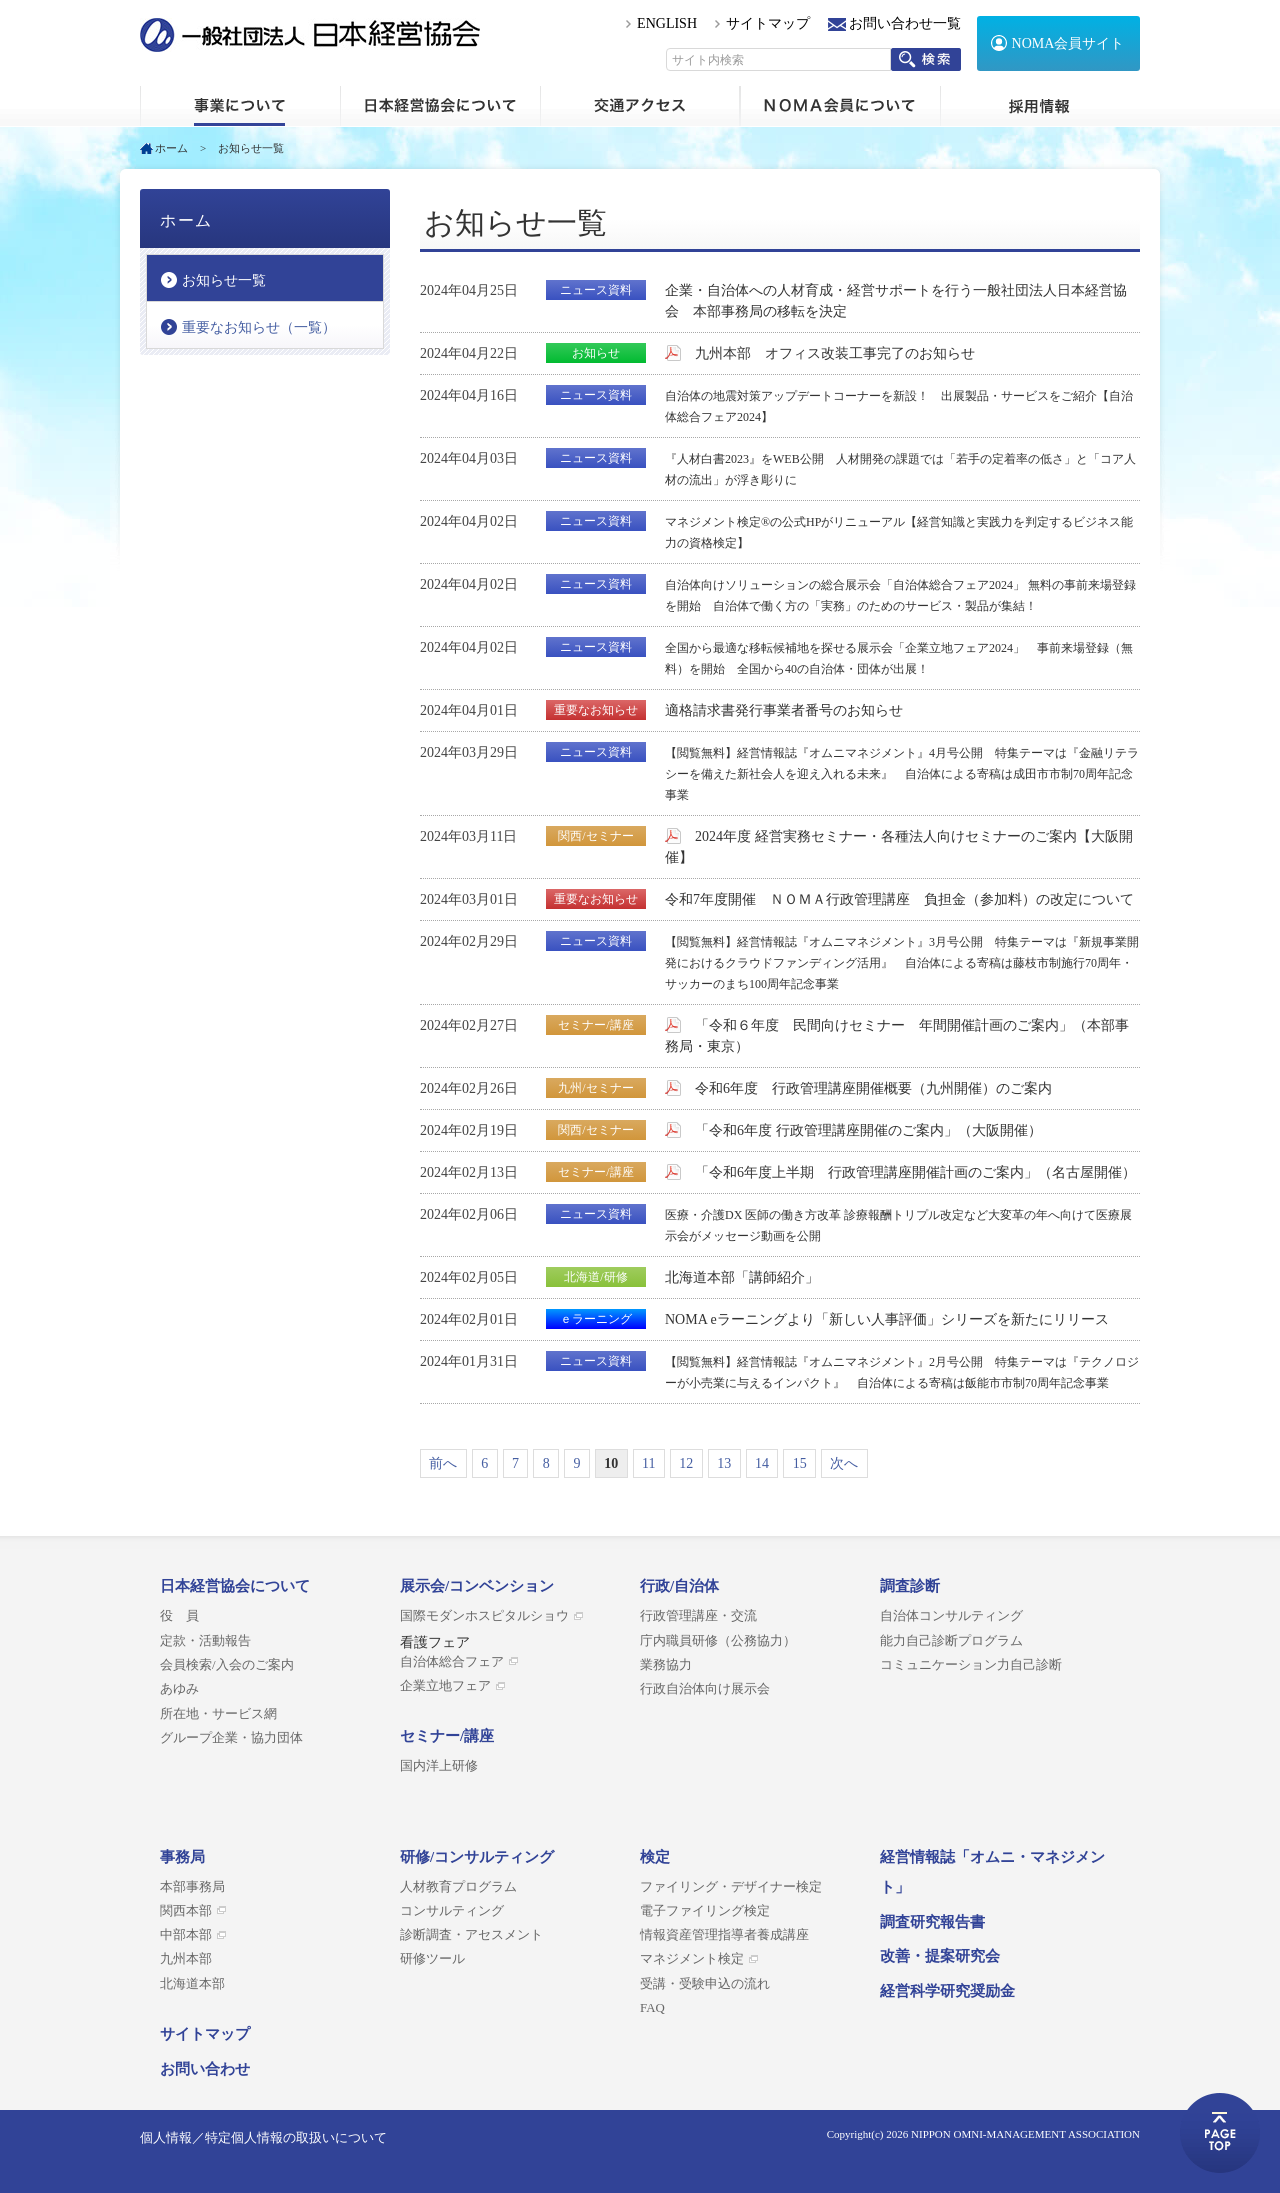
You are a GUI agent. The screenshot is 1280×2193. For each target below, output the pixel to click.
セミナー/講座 (447, 1736)
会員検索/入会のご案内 (227, 1665)
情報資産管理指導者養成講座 (724, 1935)
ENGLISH (667, 23)
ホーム (240, 106)
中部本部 (186, 1935)
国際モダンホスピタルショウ (484, 1616)
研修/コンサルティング (477, 1857)
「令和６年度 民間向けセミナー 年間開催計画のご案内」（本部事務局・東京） (897, 1036)
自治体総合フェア (452, 1662)
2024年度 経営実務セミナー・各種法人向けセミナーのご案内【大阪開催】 (899, 847)
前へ (443, 1463)
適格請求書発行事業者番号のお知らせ (784, 710)
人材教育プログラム (458, 1887)
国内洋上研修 (439, 1766)
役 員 (179, 1616)
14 (762, 1463)
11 (648, 1463)
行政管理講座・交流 (698, 1616)
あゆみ (179, 1689)
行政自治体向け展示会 (705, 1689)
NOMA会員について (840, 106)
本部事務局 (192, 1887)
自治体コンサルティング (951, 1616)
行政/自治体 (679, 1586)
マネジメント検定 (692, 1959)
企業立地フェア (445, 1686)
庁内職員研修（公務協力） (718, 1641)
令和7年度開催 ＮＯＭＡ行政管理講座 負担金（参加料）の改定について (899, 899)
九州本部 (186, 1959)
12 (686, 1463)
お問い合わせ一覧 (905, 23)
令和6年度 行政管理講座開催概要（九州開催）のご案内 (873, 1088)
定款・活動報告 (205, 1641)
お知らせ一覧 (224, 280)
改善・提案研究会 (940, 1956)
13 (724, 1463)
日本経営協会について (440, 106)
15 (800, 1463)
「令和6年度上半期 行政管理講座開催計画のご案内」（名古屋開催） (915, 1172)
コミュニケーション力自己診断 (971, 1665)
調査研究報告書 (932, 1922)
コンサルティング (452, 1911)
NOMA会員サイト (1068, 43)
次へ (844, 1463)
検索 (926, 59)
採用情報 (1040, 106)
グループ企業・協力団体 (231, 1738)
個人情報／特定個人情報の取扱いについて (263, 2137)
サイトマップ (768, 23)
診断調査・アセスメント (471, 1935)
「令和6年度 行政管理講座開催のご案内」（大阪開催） (868, 1130)
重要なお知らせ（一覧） (259, 327)
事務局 (182, 1857)
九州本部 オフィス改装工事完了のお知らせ (835, 353)
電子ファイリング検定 (705, 1911)
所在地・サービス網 (218, 1714)
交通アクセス (640, 106)
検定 (655, 1857)
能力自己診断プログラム (951, 1641)
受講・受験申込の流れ (705, 1984)
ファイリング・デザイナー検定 (731, 1887)
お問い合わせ (205, 2069)
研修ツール (432, 1959)
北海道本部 (192, 1984)
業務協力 (666, 1665)
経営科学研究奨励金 (947, 1991)
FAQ (652, 2008)
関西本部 (186, 1911)
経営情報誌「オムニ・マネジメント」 (992, 1872)
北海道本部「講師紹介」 (742, 1277)
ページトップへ (1220, 2133)
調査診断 (910, 1586)
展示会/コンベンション (477, 1586)
